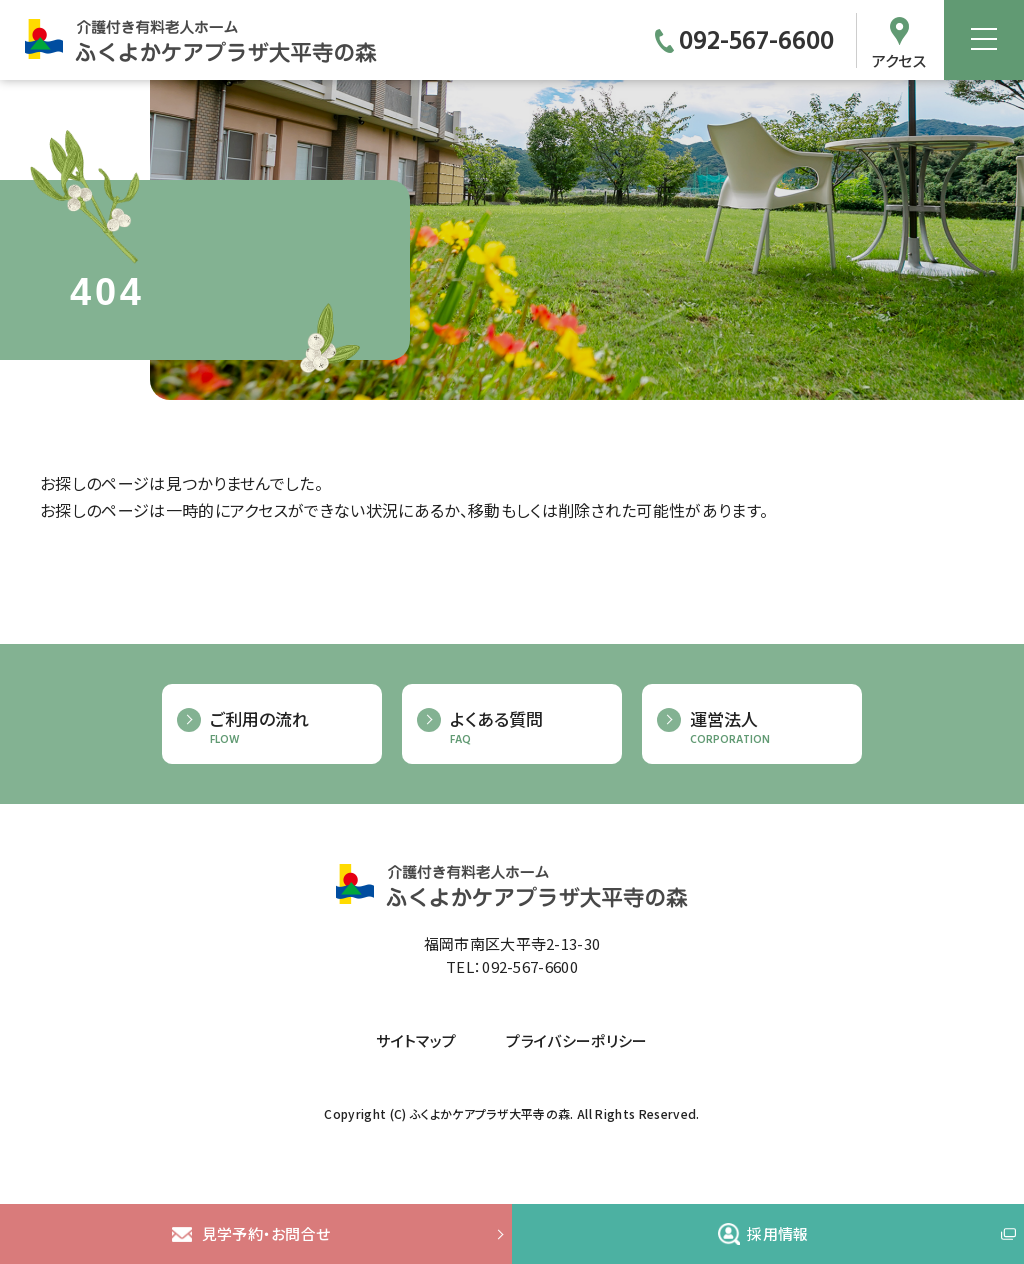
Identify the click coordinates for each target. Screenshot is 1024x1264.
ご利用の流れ (286, 727)
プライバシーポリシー (576, 1040)
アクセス (899, 59)
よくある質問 (526, 727)
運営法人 (766, 727)
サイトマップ (416, 1040)
